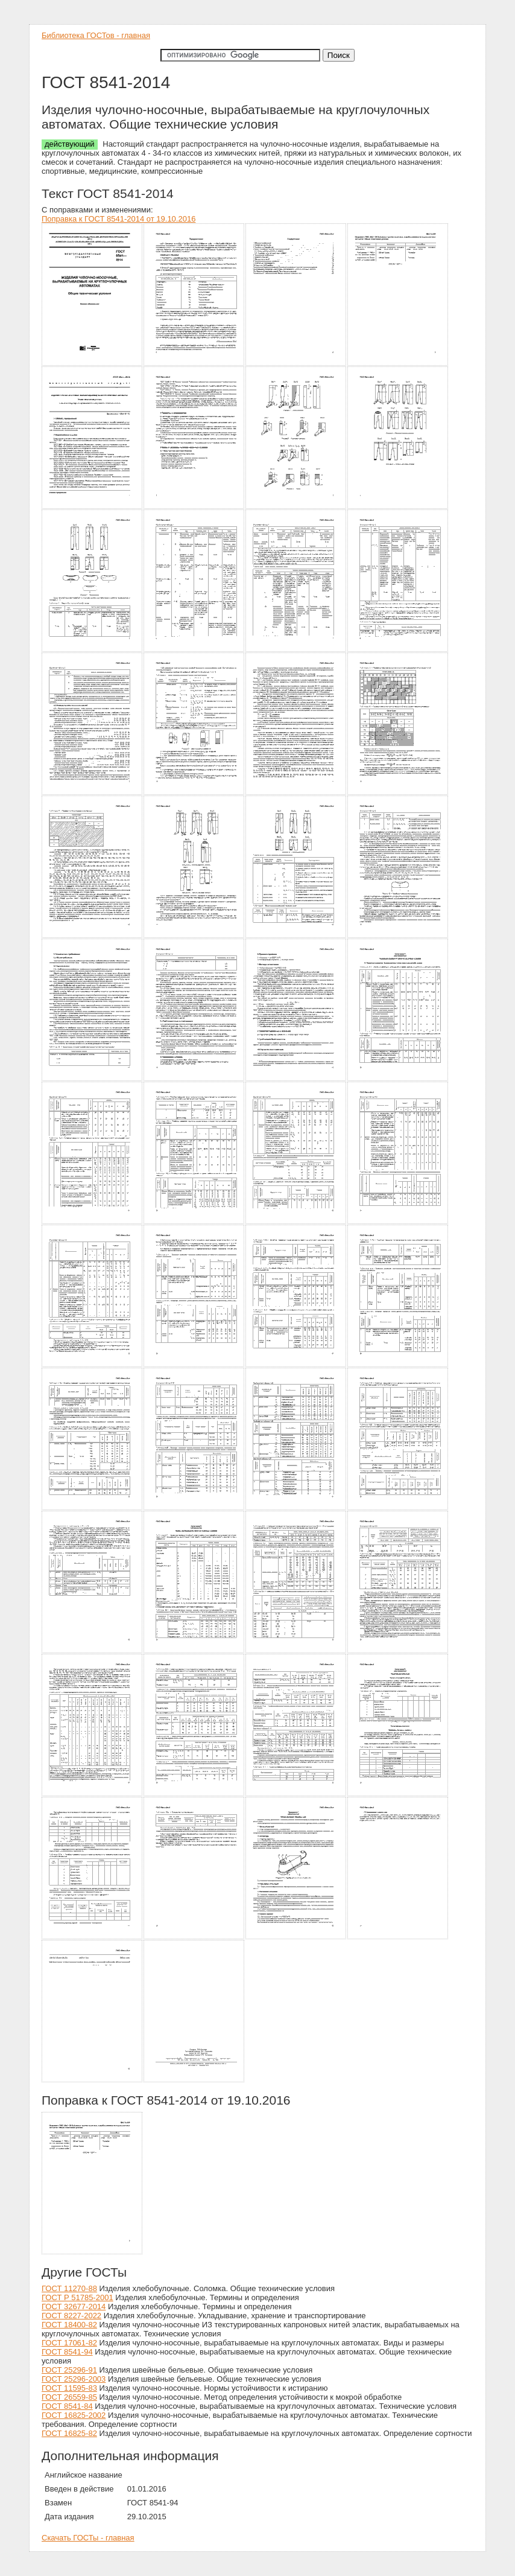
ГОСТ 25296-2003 (74, 2378)
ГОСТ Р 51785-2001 (77, 2297)
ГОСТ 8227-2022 (71, 2315)
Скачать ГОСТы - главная (88, 2537)
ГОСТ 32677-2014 (74, 2306)
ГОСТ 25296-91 (69, 2369)
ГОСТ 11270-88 (69, 2288)
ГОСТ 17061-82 (69, 2342)
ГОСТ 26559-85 (69, 2397)
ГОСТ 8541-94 (67, 2351)
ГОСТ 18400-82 (69, 2324)
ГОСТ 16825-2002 (74, 2415)
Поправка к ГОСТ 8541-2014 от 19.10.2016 (118, 218)
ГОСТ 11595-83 (69, 2388)
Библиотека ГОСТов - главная (96, 35)
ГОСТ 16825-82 (69, 2433)
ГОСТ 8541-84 (67, 2406)
